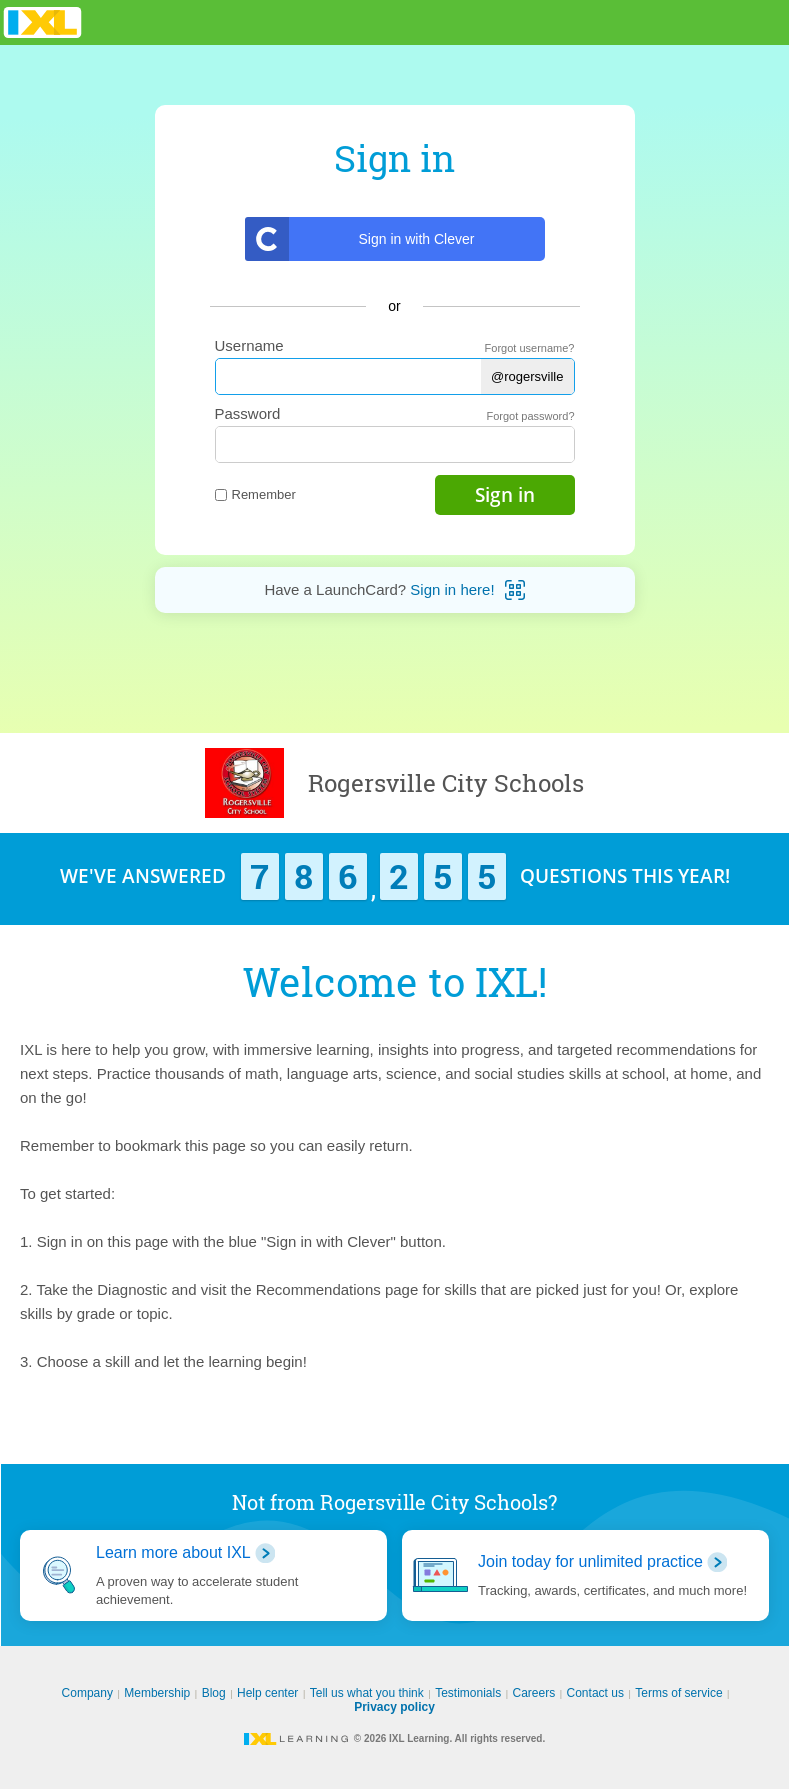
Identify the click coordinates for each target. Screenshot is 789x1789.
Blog (214, 1693)
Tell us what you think (367, 1693)
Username (249, 345)
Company (87, 1693)
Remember (255, 494)
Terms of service (678, 1693)
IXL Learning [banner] (42, 22)
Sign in (505, 495)
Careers (534, 1693)
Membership (157, 1693)
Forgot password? (530, 416)
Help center (267, 1693)
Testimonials (468, 1693)
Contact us (595, 1693)
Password (248, 413)
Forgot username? (530, 348)
